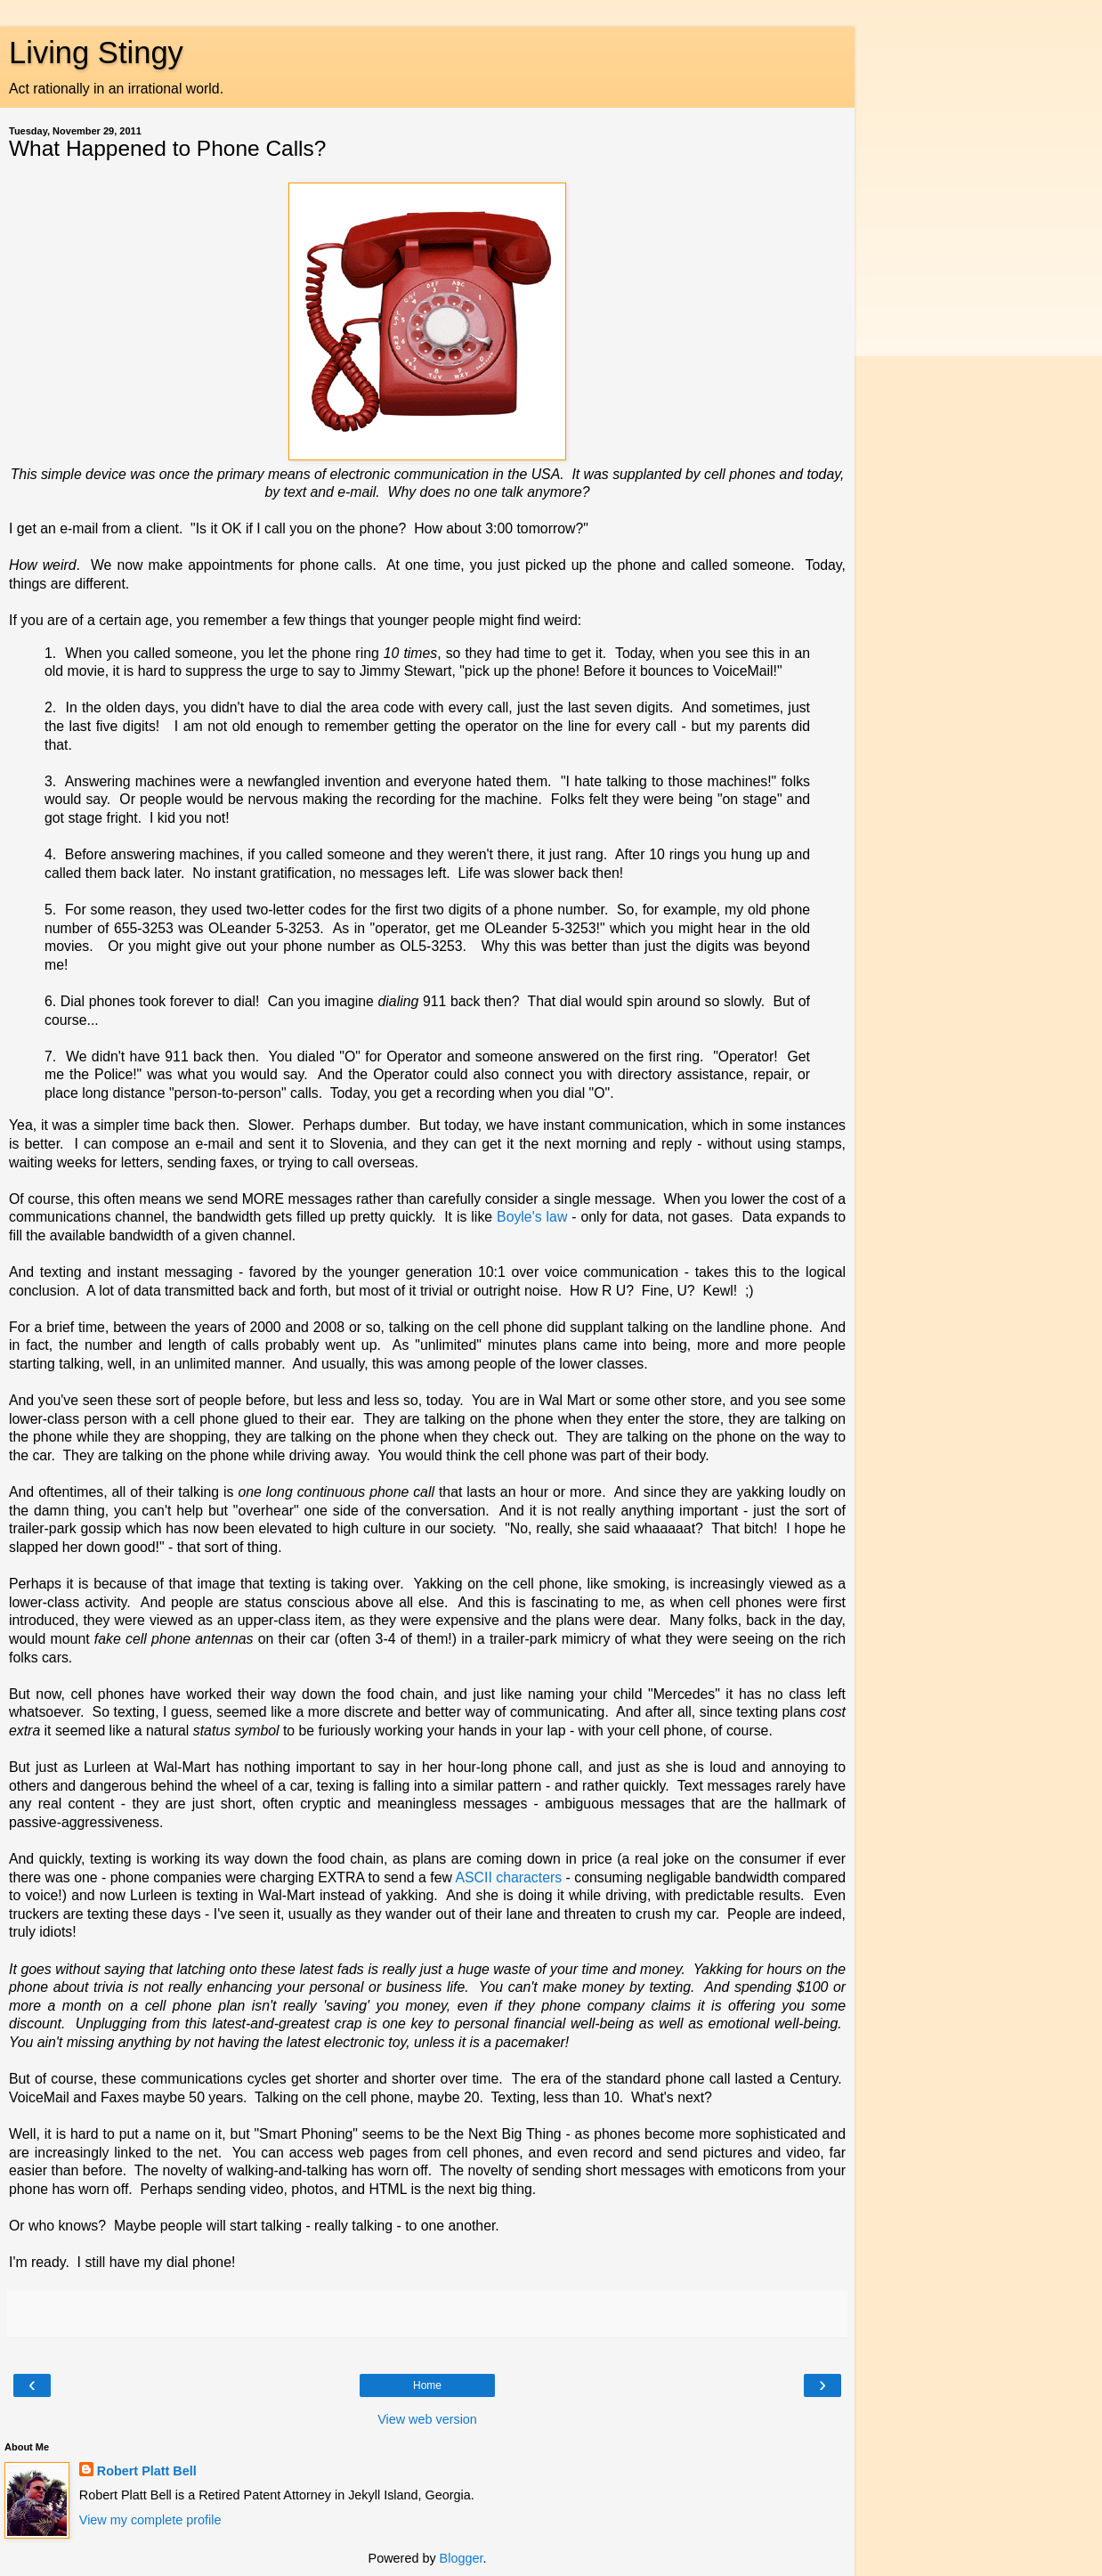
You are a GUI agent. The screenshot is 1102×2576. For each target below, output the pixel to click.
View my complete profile (150, 2520)
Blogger (461, 2558)
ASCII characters (508, 1877)
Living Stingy (96, 52)
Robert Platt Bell (147, 2471)
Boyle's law (532, 1216)
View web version (427, 2419)
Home (427, 2385)
